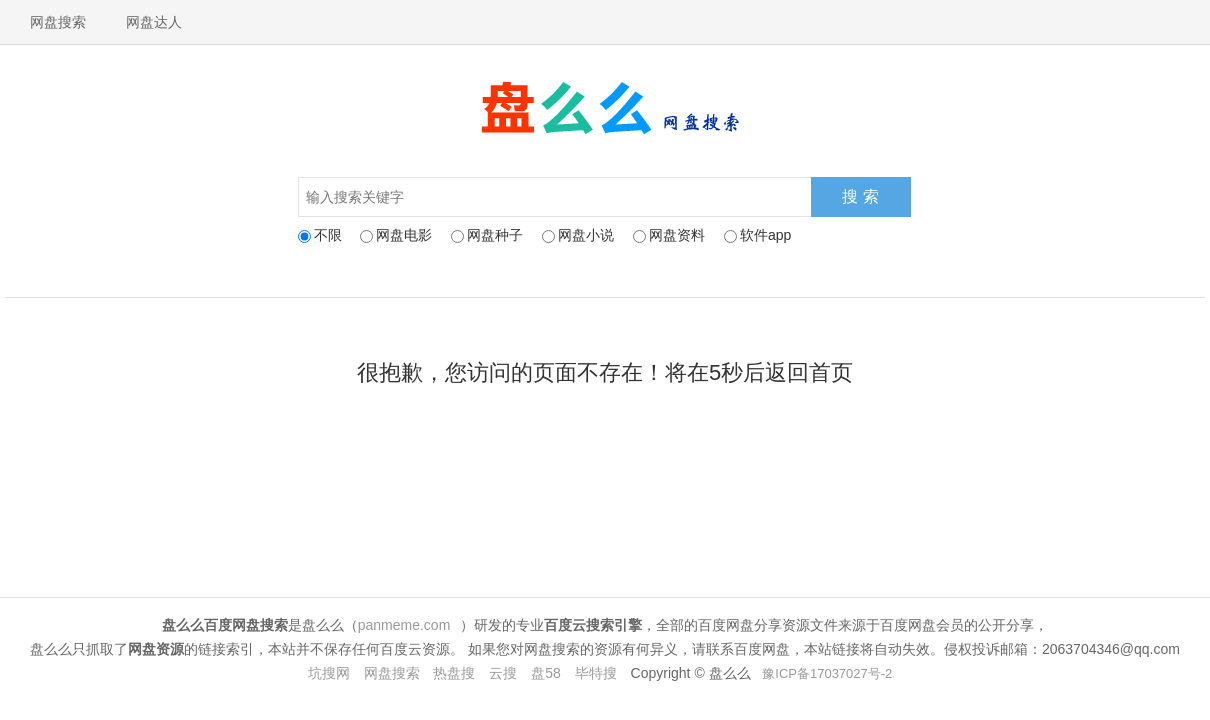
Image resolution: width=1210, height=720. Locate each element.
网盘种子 (487, 235)
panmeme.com (404, 625)
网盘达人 (154, 22)
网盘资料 (669, 235)
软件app (757, 235)
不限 (320, 235)
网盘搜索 (58, 22)
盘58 (546, 673)
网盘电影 (396, 235)
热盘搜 (454, 673)
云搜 (503, 673)
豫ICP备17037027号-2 (827, 673)
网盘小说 (578, 235)
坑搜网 (329, 673)
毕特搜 (596, 673)
